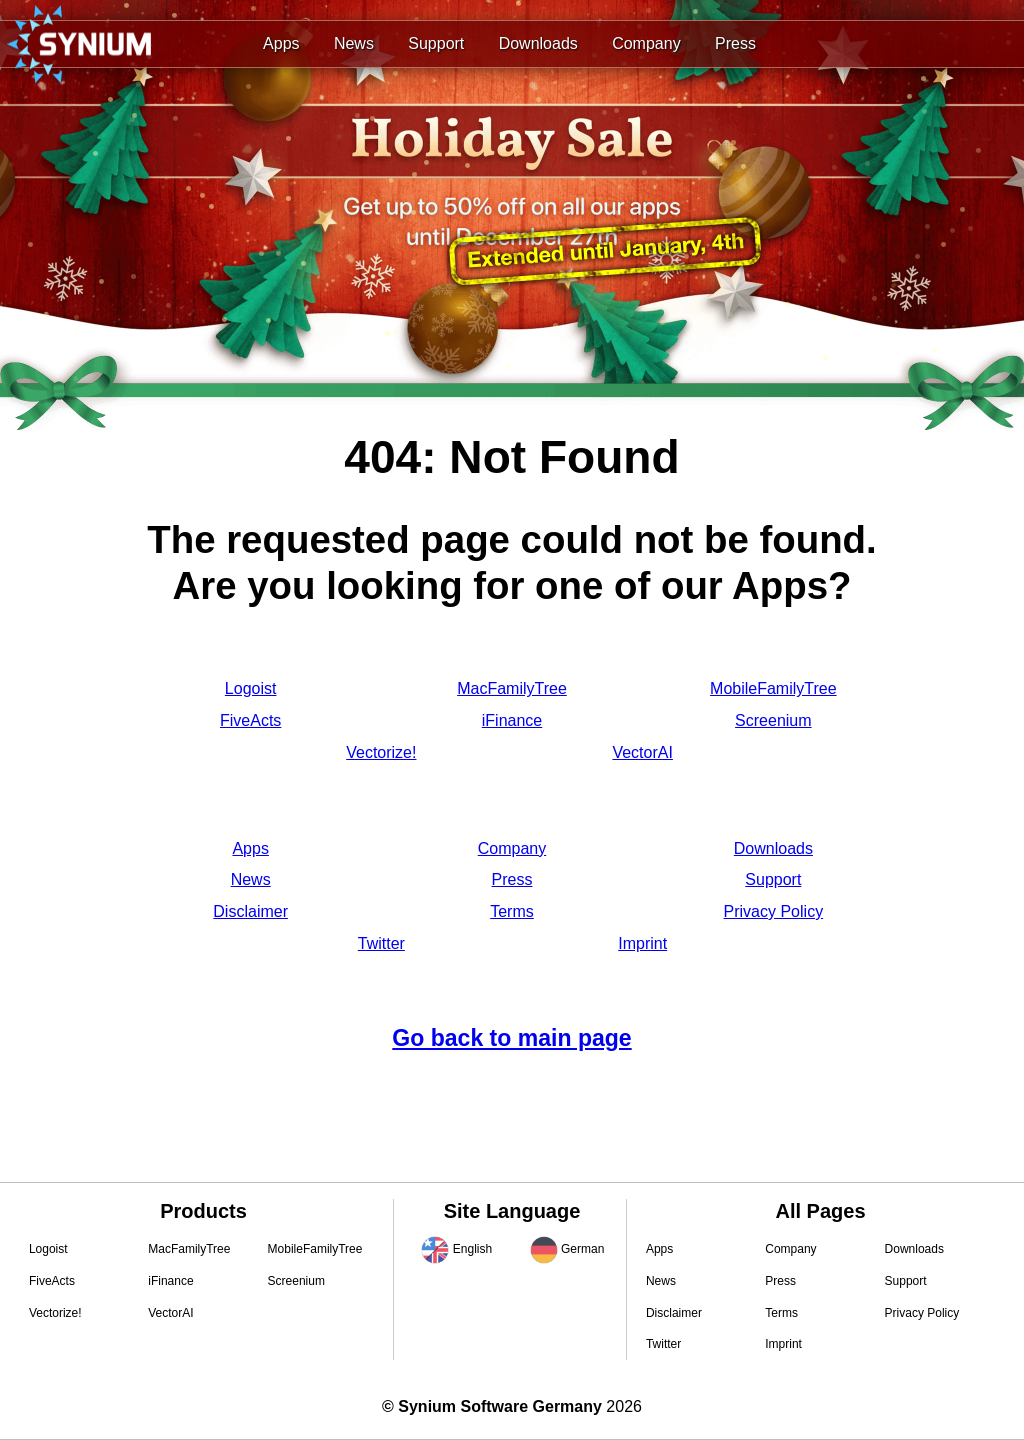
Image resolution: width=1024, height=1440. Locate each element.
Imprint (642, 943)
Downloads (538, 43)
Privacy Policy (774, 911)
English (472, 1249)
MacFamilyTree (512, 688)
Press (735, 43)
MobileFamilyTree (773, 688)
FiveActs (250, 720)
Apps (281, 43)
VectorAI (642, 752)
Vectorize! (381, 752)
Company (646, 43)
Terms (512, 911)
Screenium (773, 720)
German (582, 1249)
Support (436, 43)
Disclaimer (250, 911)
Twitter (381, 943)
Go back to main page (511, 1038)
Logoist (251, 688)
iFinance (512, 720)
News (354, 43)
